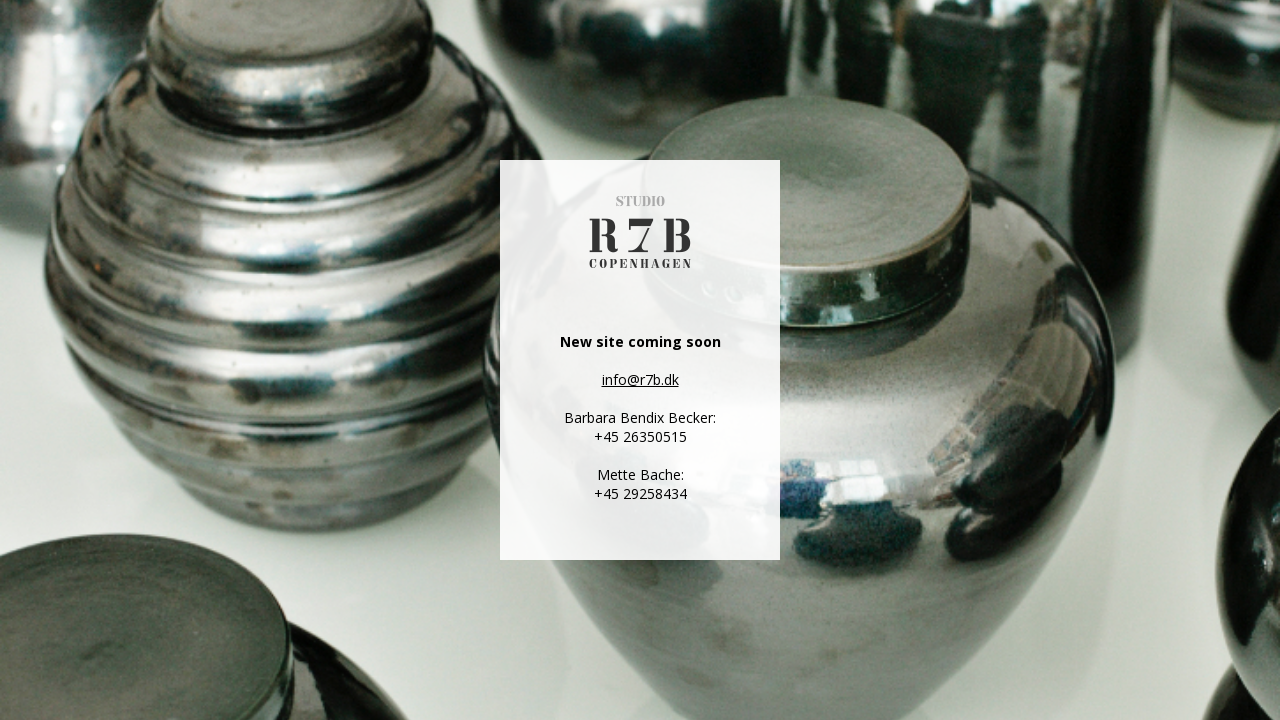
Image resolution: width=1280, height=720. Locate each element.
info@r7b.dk (640, 379)
